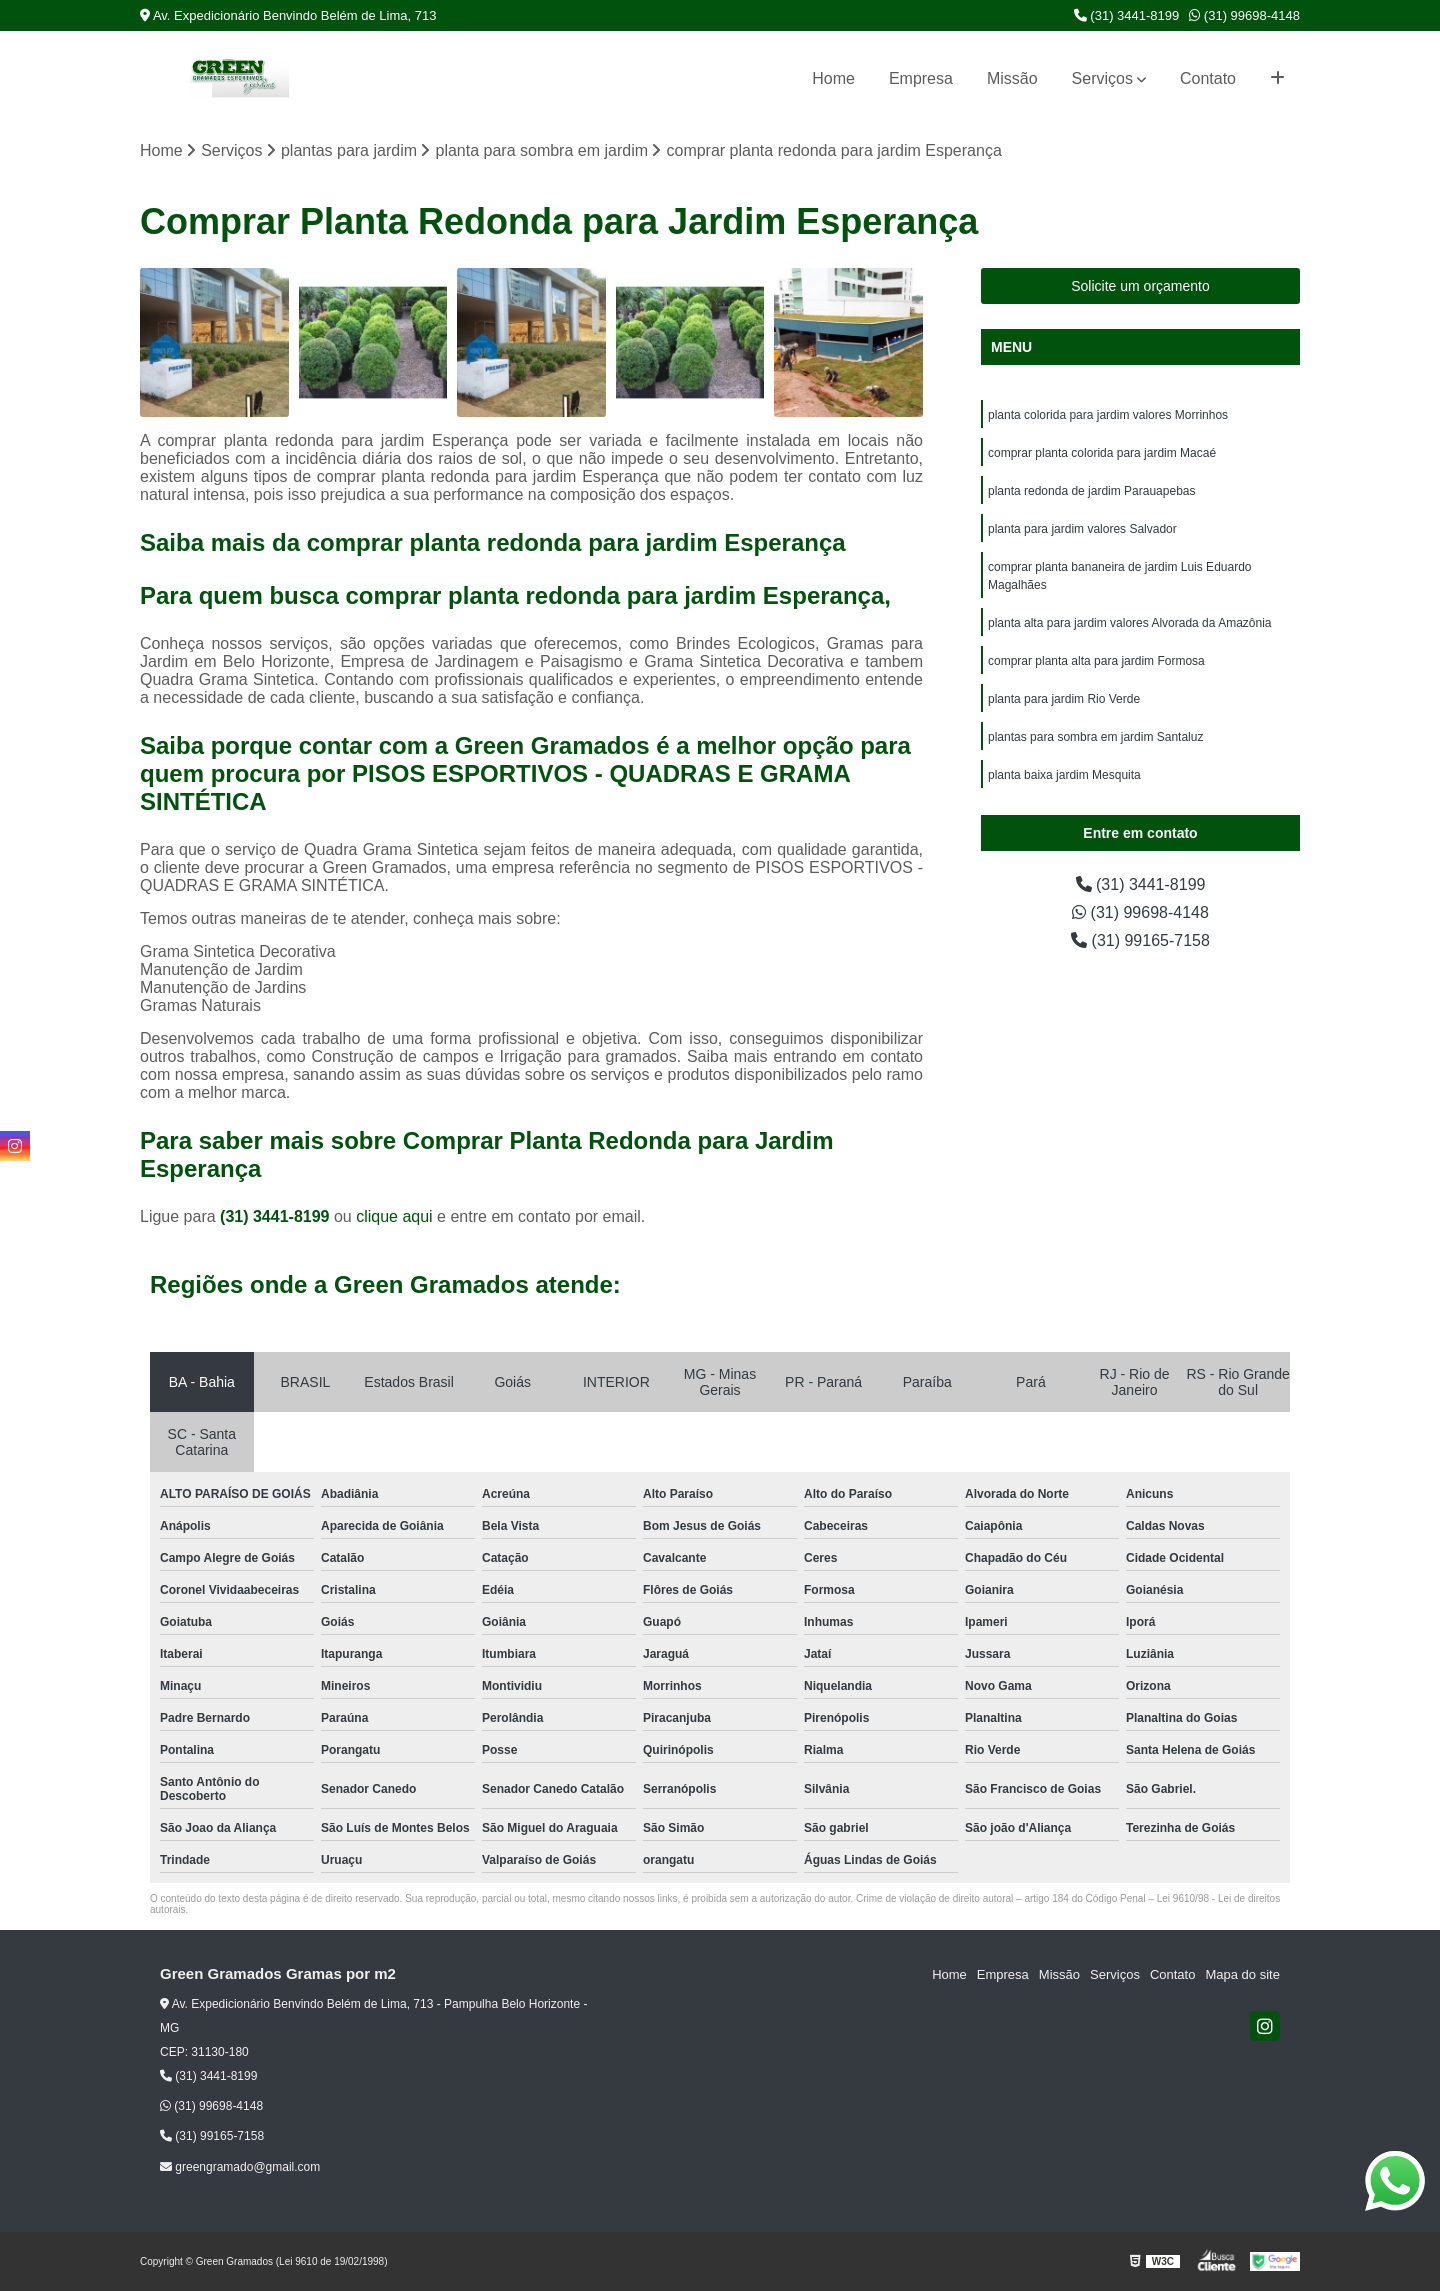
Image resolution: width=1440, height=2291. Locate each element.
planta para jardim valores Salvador (1082, 529)
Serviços (1102, 78)
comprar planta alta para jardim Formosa (1096, 661)
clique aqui (394, 1216)
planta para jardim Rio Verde (1064, 699)
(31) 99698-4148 (1244, 15)
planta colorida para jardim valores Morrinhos (1108, 415)
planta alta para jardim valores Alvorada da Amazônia (1130, 623)
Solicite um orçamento (1140, 286)
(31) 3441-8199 (1127, 15)
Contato (1208, 78)
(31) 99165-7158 (1140, 940)
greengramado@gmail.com (240, 2167)
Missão (1012, 78)
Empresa (921, 78)
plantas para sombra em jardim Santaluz (1095, 737)
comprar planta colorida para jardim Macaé (1103, 453)
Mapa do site (1242, 1974)
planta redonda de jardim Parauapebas (1091, 491)
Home (833, 78)
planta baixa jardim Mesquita (1066, 775)
